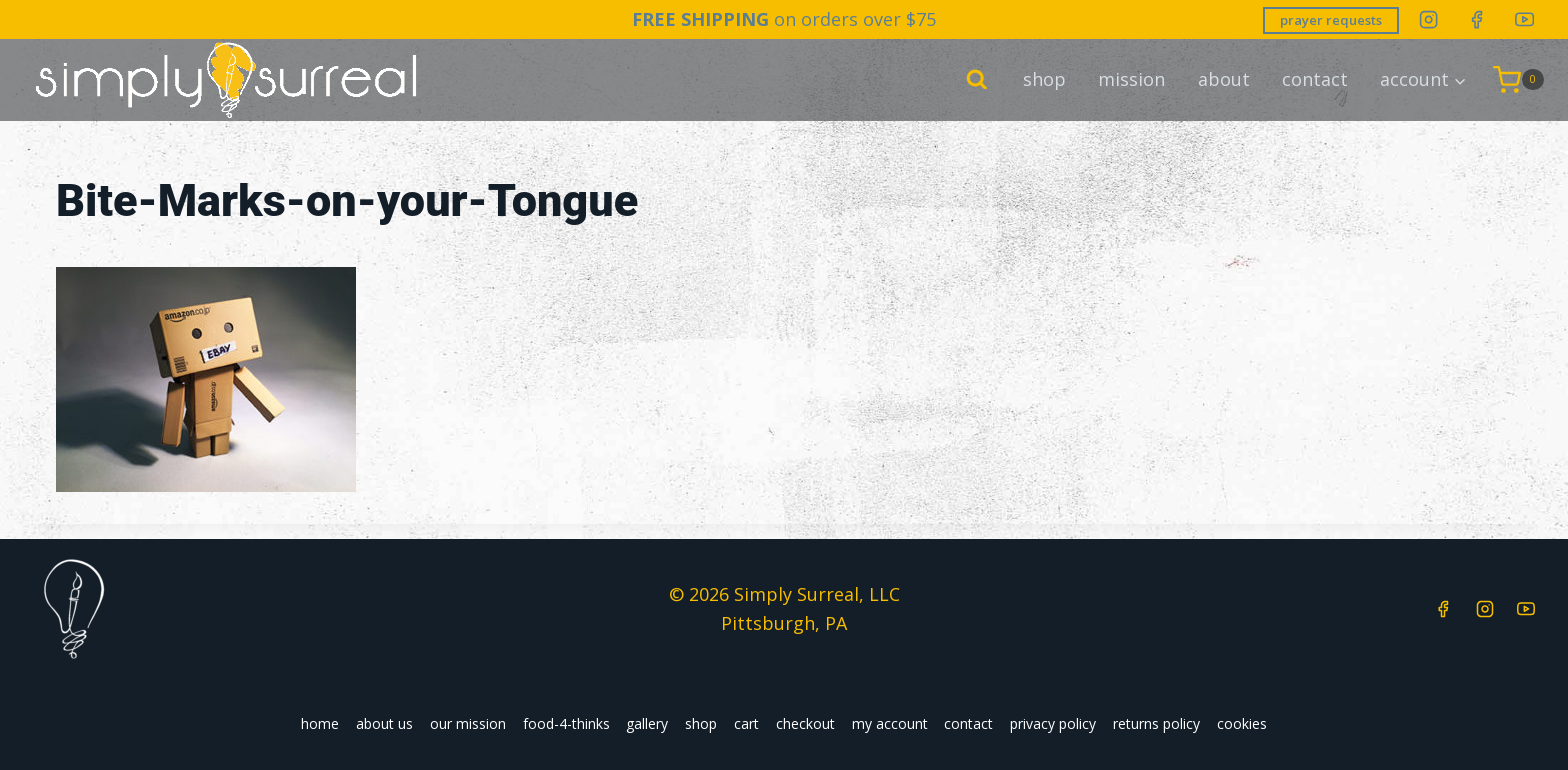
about (1224, 79)
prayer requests (1331, 20)
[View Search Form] (977, 80)
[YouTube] (1524, 19)
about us (384, 723)
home (320, 723)
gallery (647, 723)
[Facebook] (1476, 19)
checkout (805, 723)
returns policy (1156, 723)
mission (1131, 79)
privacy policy (1053, 723)
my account (890, 723)
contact (1315, 79)
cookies (1242, 723)
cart (746, 723)
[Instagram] (1428, 19)
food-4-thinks (566, 723)
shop (1044, 79)
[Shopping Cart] (1518, 80)
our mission (468, 723)
